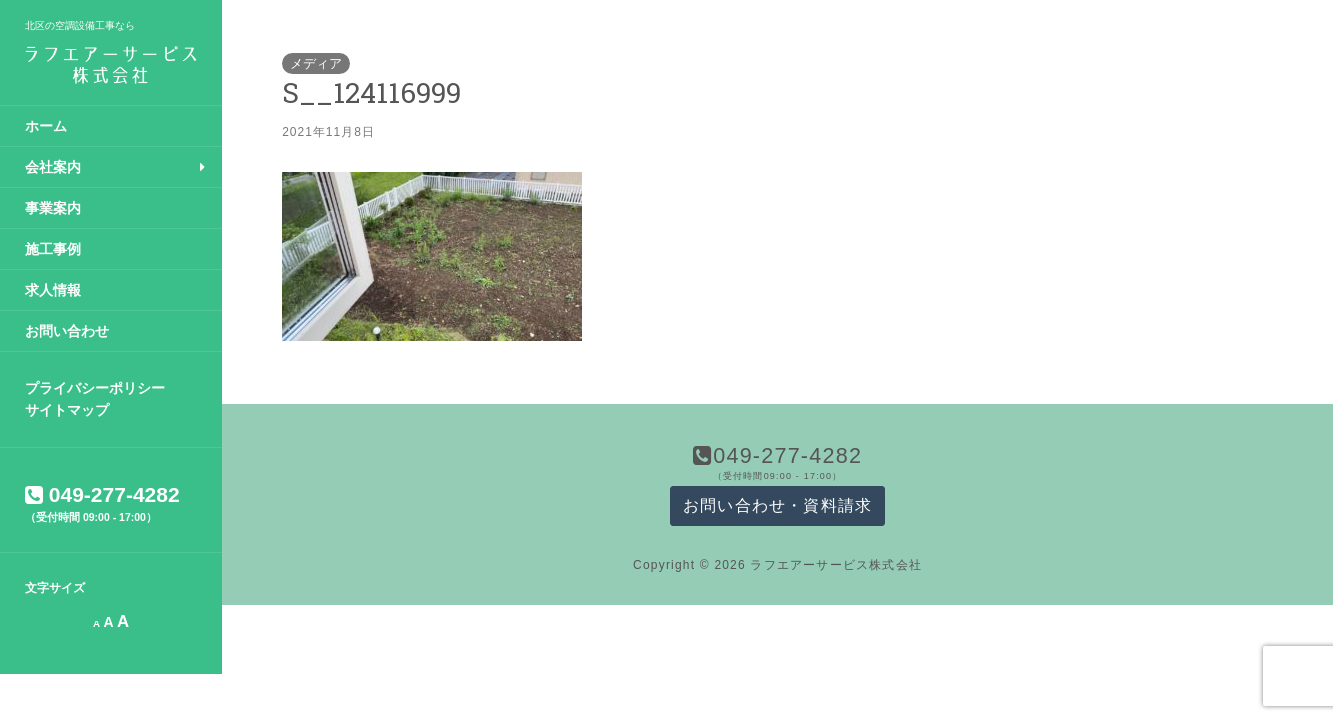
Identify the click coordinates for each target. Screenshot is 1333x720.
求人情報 (53, 290)
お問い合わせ (67, 331)
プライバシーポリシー (95, 388)
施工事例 (53, 249)
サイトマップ (67, 410)
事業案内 (53, 208)
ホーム (46, 126)
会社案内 (53, 167)
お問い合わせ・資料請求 (777, 505)
